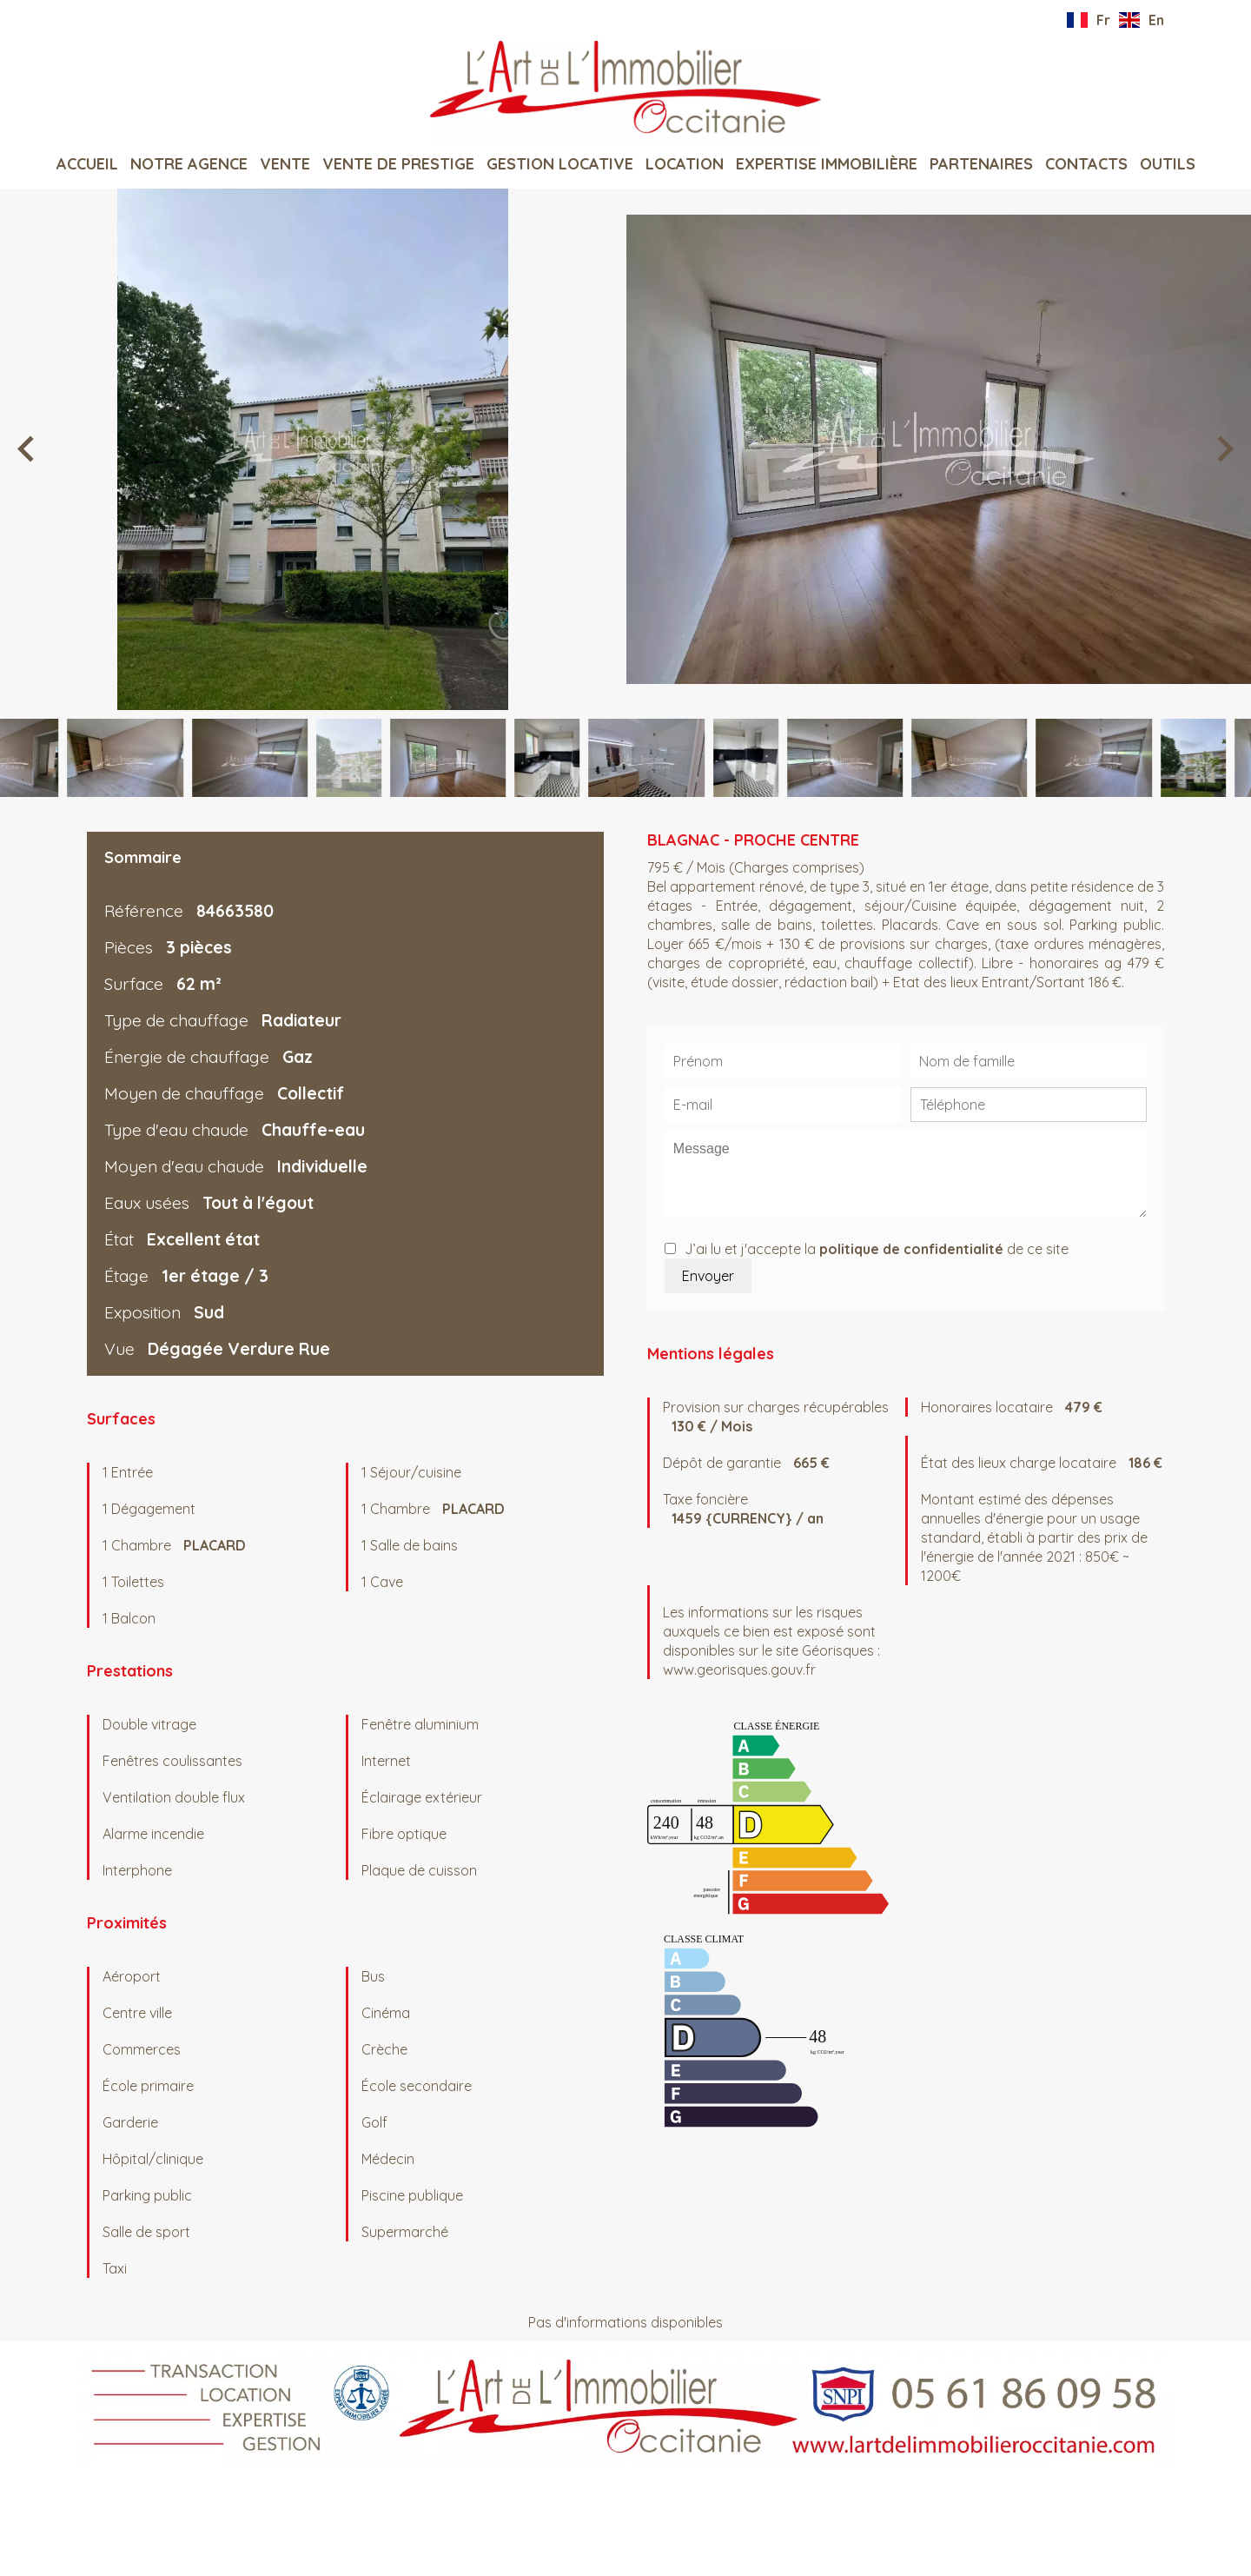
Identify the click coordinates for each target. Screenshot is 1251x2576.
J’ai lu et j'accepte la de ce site (877, 1249)
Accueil (625, 91)
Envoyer (708, 1276)
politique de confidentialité (911, 1249)
